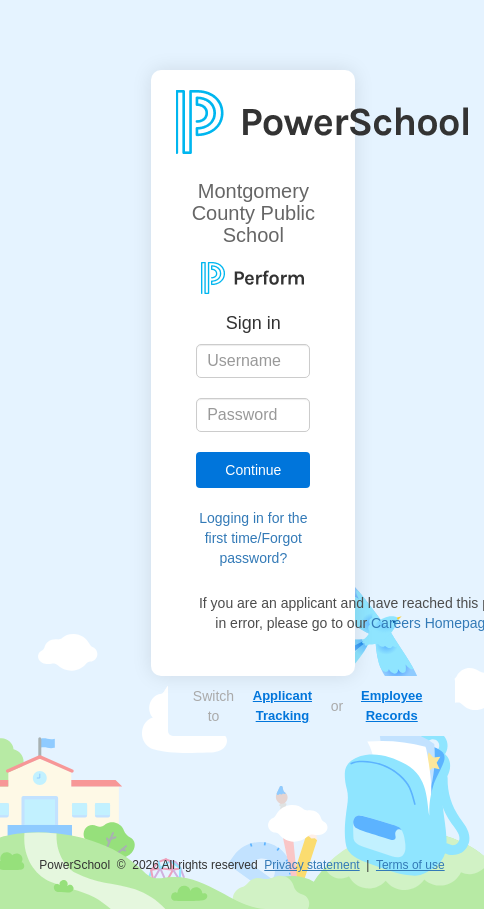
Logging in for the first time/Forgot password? (253, 538)
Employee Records (391, 705)
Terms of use (410, 865)
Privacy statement (311, 865)
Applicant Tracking (282, 705)
